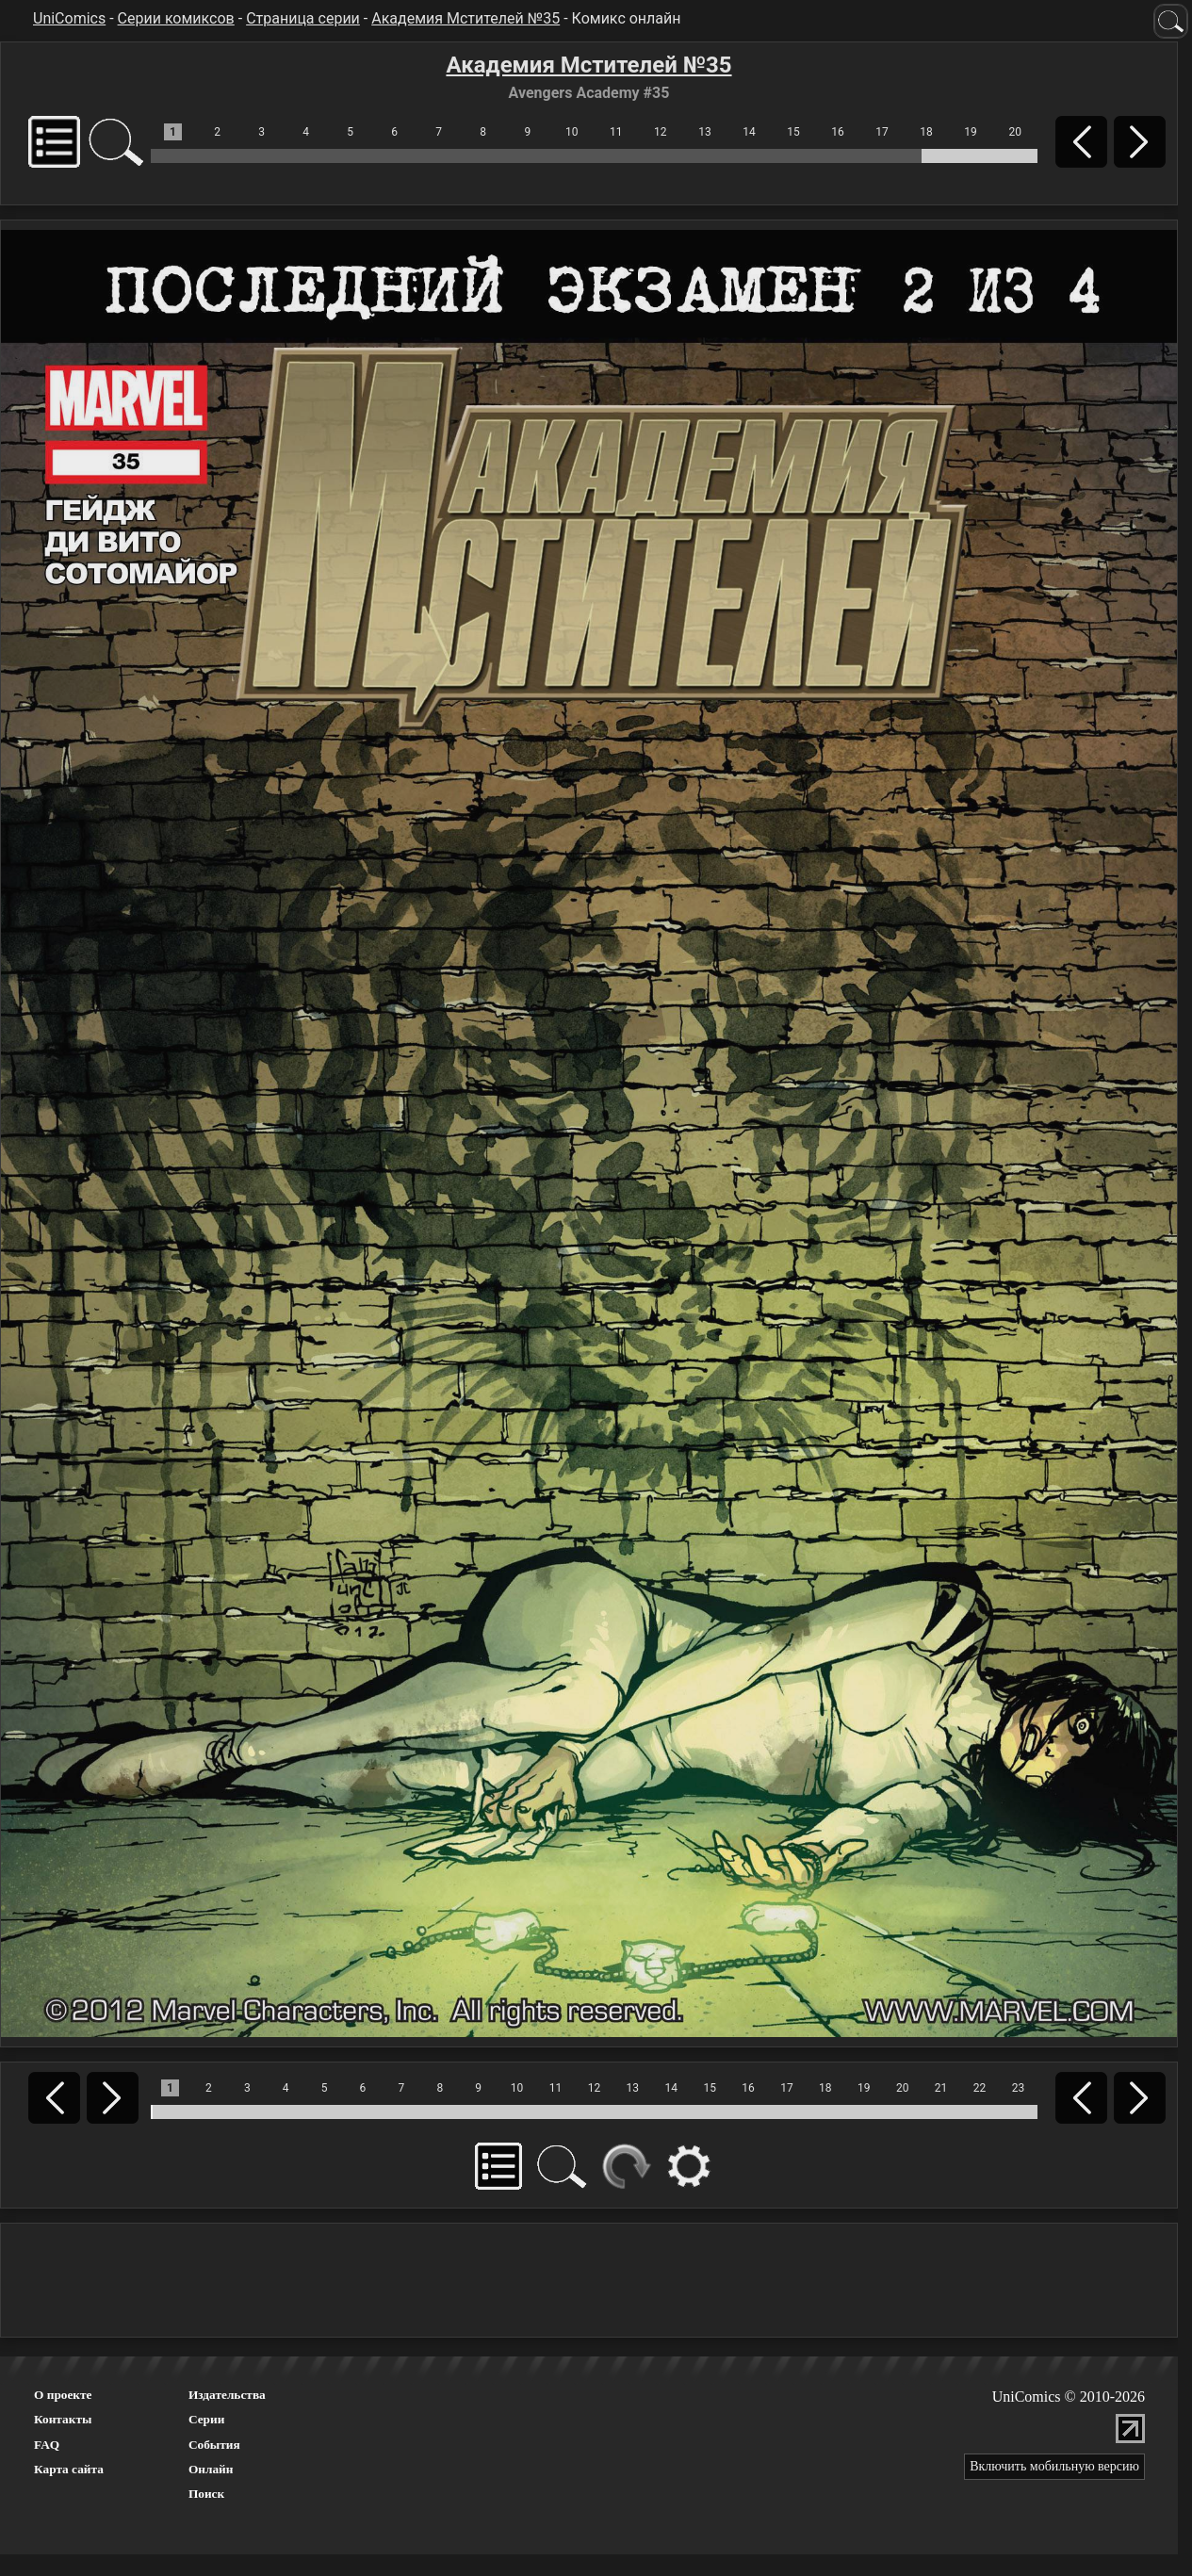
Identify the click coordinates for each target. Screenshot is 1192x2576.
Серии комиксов (176, 18)
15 (793, 132)
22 (980, 2088)
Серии (206, 2419)
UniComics (69, 18)
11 (616, 132)
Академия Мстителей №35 (465, 18)
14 (749, 132)
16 (837, 132)
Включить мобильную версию (1054, 2466)
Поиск (206, 2493)
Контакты (62, 2419)
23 (1018, 2088)
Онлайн (211, 2469)
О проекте (63, 2395)
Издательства (227, 2395)
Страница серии (303, 18)
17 (882, 132)
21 (941, 2088)
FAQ (46, 2444)
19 (970, 132)
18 (926, 132)
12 (660, 132)
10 (572, 132)
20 (1014, 132)
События (214, 2444)
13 (704, 132)
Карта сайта (69, 2469)
